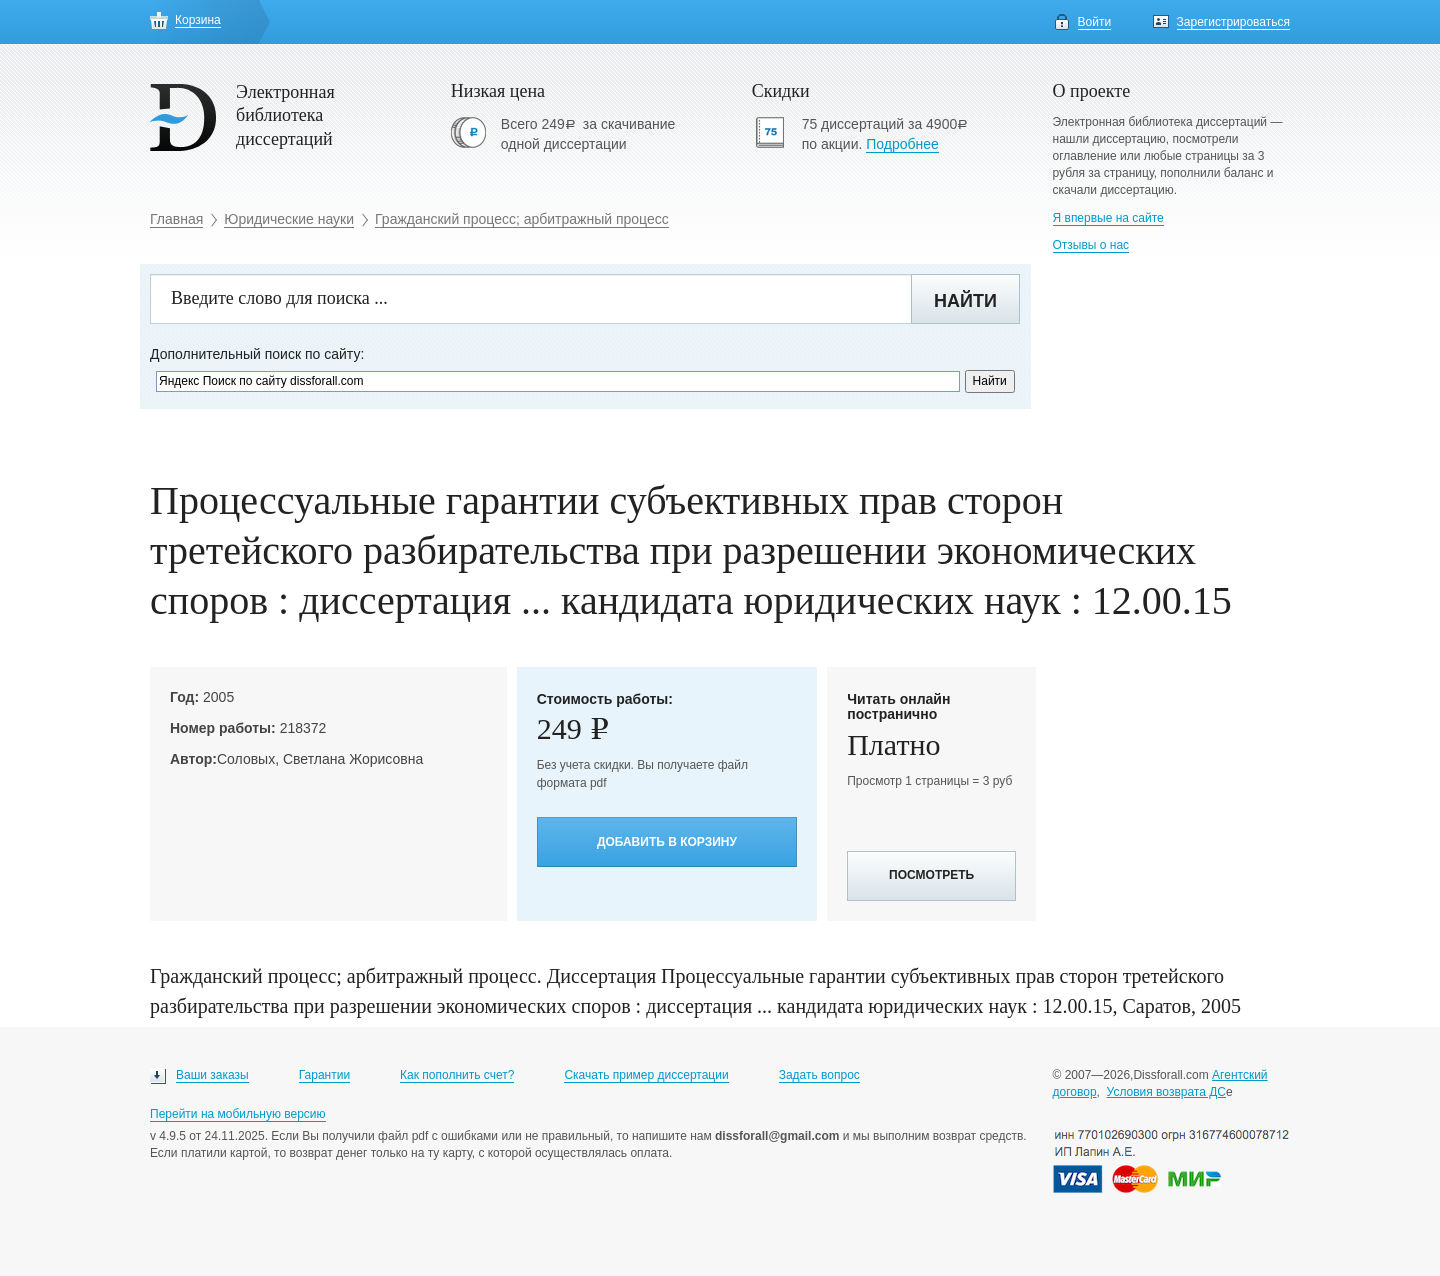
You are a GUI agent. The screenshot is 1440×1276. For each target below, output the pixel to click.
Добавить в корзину (667, 842)
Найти (965, 301)
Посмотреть (931, 875)
